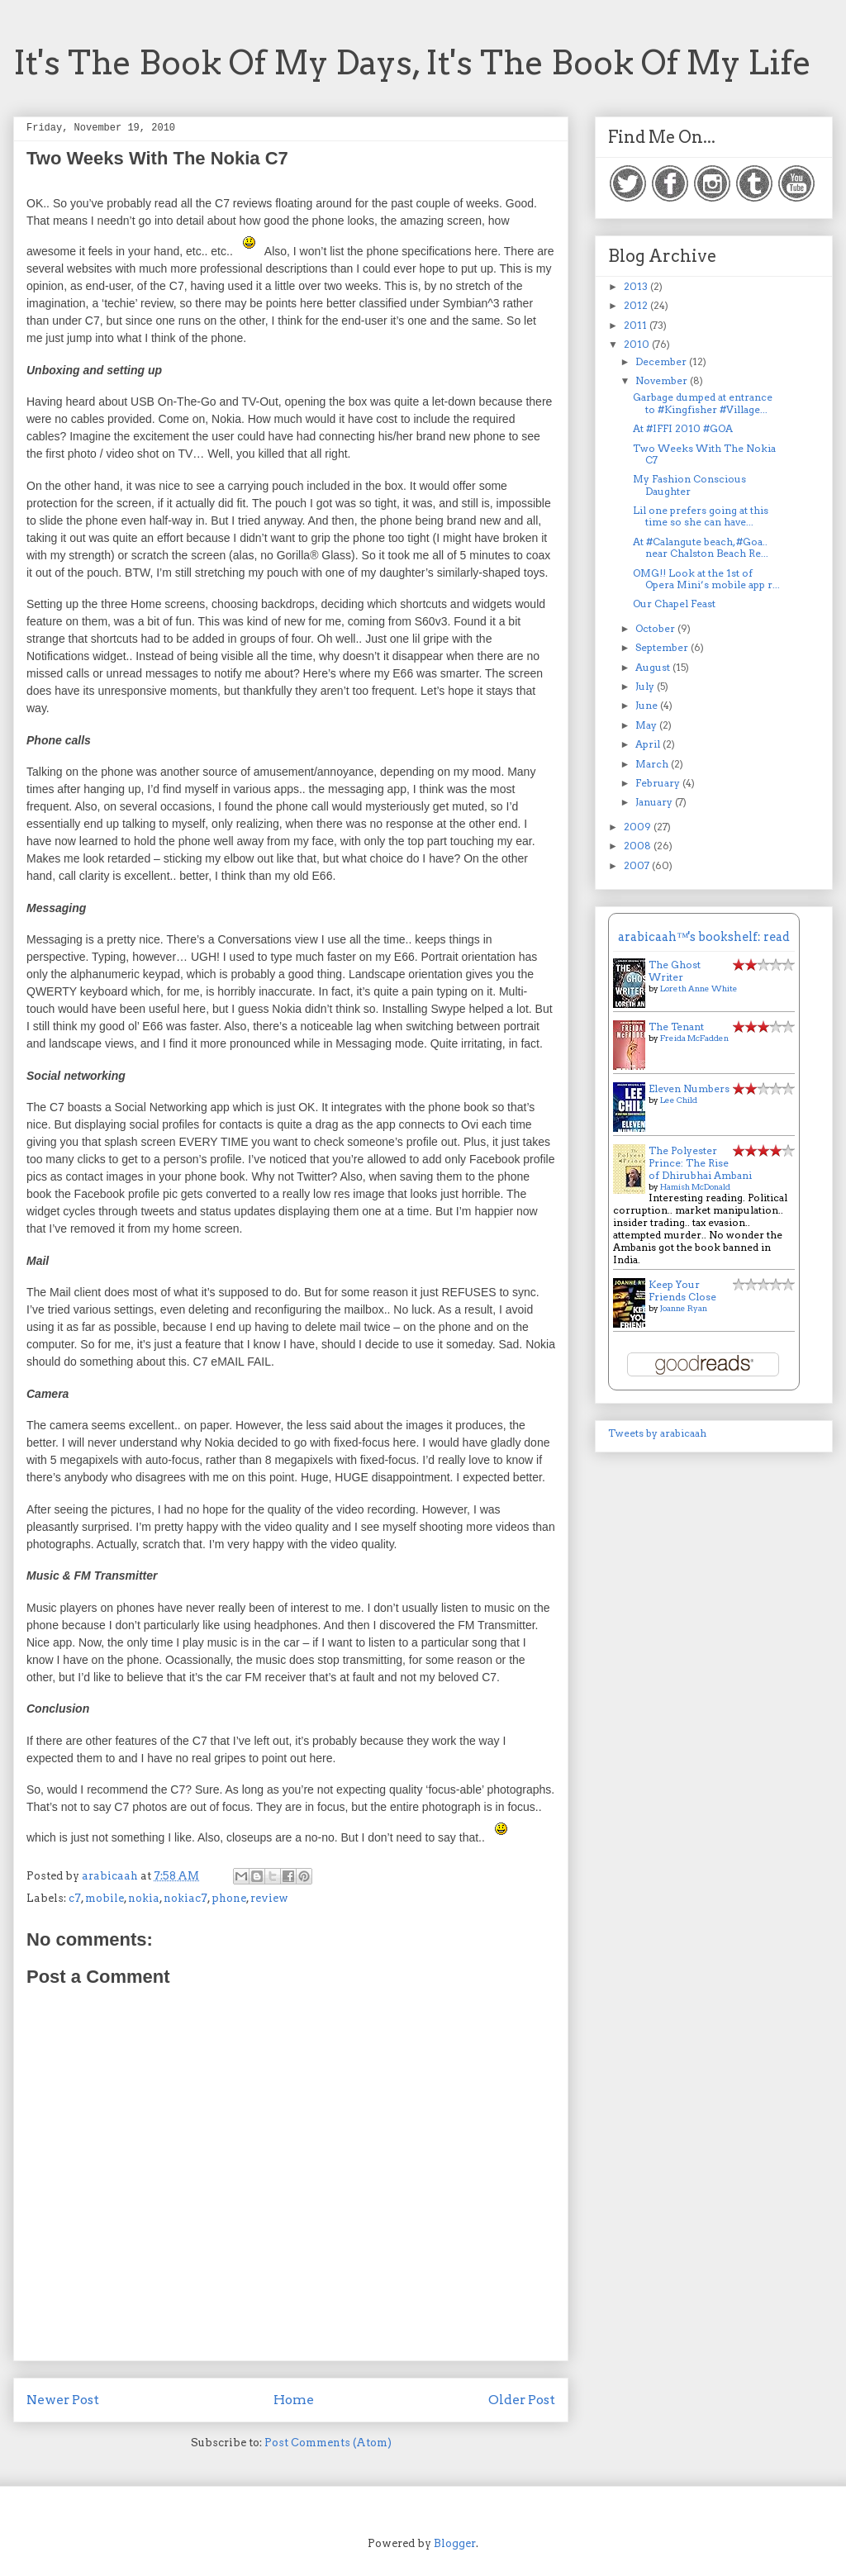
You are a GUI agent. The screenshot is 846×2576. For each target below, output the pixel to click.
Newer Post (62, 2399)
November (662, 380)
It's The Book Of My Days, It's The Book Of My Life (412, 63)
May (647, 725)
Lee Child (678, 1100)
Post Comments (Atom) (328, 2442)
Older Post (521, 2399)
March (653, 764)
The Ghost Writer (675, 970)
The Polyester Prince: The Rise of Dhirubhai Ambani (700, 1162)
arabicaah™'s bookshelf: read (704, 936)
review (269, 1898)
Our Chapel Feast (674, 603)
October (656, 628)
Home (293, 2399)
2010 (638, 344)
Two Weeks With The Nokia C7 (704, 454)
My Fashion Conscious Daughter (689, 485)
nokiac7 (185, 1898)
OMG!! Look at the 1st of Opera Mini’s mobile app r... (706, 579)
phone (229, 1898)
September (663, 647)
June (647, 705)
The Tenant (676, 1026)
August (654, 667)
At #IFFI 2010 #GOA (683, 428)
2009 (639, 826)
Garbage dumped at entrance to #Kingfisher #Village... (702, 403)
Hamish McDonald (695, 1186)
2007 (638, 865)
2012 (637, 305)
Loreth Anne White (699, 988)
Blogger (455, 2543)
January (655, 802)
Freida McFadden (694, 1038)
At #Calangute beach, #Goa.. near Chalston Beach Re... (700, 547)
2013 (637, 286)
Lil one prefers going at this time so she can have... (700, 516)
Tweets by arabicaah (657, 1433)
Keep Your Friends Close (682, 1290)
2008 (639, 845)
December (662, 361)
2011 (636, 325)
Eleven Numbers (689, 1088)
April (649, 744)
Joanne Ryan (683, 1308)
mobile (104, 1898)
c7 (75, 1898)
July (646, 686)
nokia (143, 1898)
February (658, 783)
